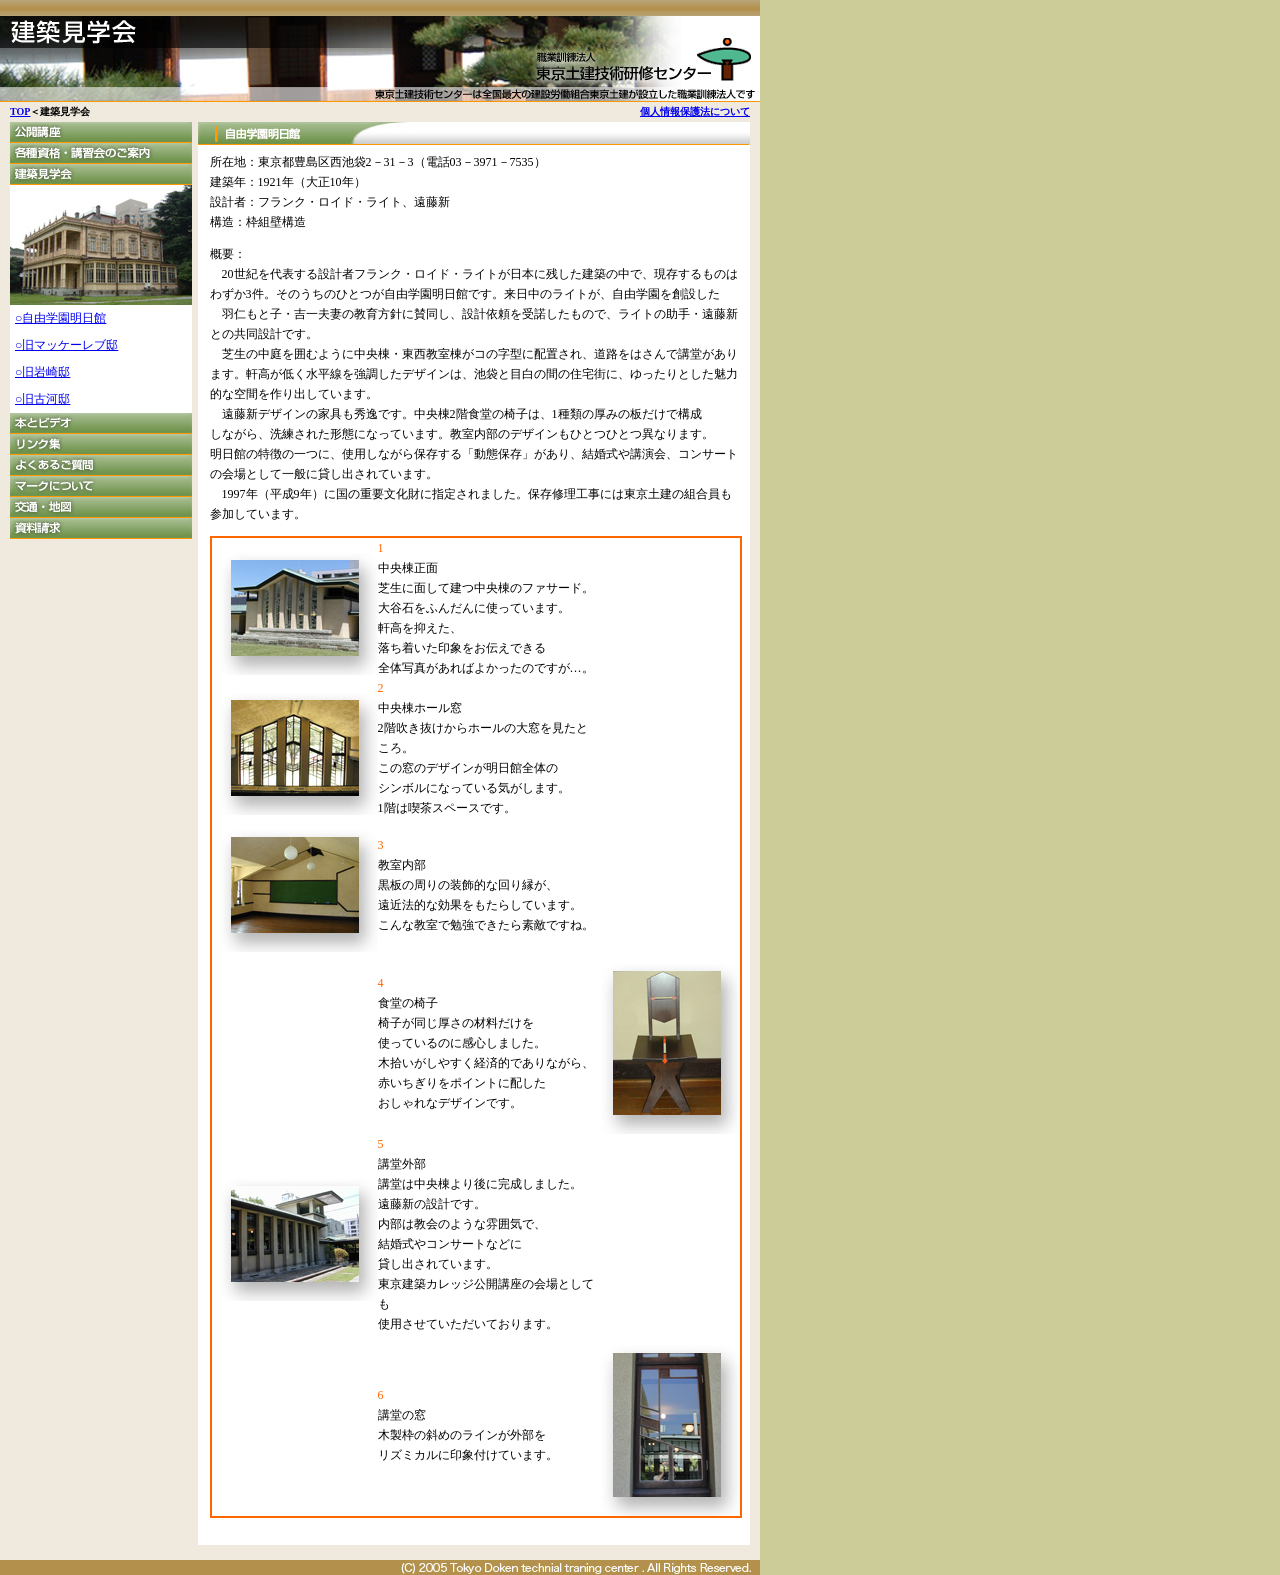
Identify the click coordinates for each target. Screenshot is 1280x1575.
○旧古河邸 (42, 399)
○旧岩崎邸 (42, 372)
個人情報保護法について (695, 111)
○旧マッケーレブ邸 (66, 345)
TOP (20, 111)
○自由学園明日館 (60, 318)
